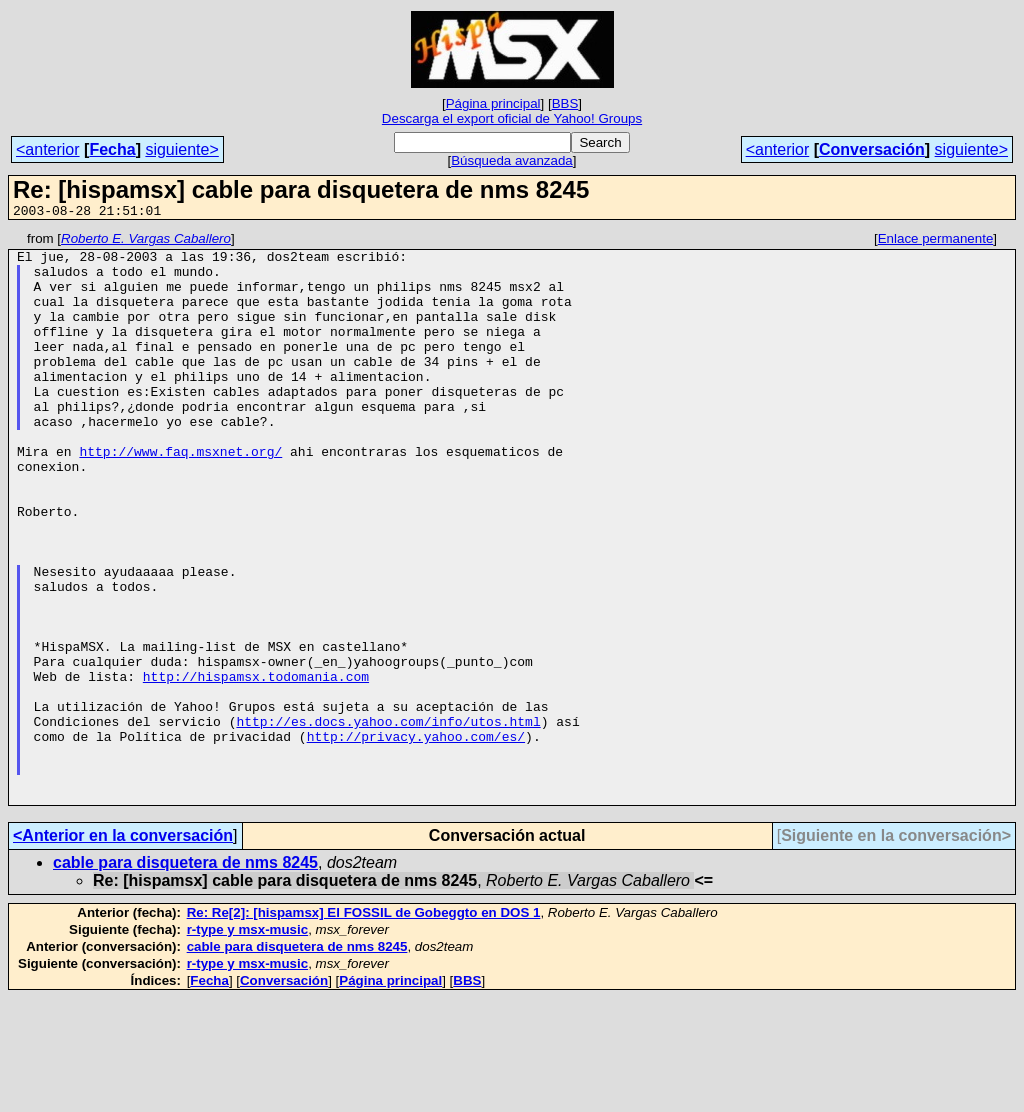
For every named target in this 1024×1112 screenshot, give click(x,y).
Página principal (493, 103)
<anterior (48, 149)
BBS (565, 103)
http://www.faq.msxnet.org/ (180, 496)
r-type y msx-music (247, 1043)
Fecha (112, 149)
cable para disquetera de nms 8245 (185, 976)
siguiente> (181, 149)
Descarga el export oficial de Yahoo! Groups (512, 118)
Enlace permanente (936, 241)
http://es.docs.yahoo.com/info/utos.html (388, 820)
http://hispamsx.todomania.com (256, 766)
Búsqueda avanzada (512, 160)
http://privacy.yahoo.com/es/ (416, 838)
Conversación (872, 149)
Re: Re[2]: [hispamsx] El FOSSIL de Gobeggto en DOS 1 (364, 1026)
